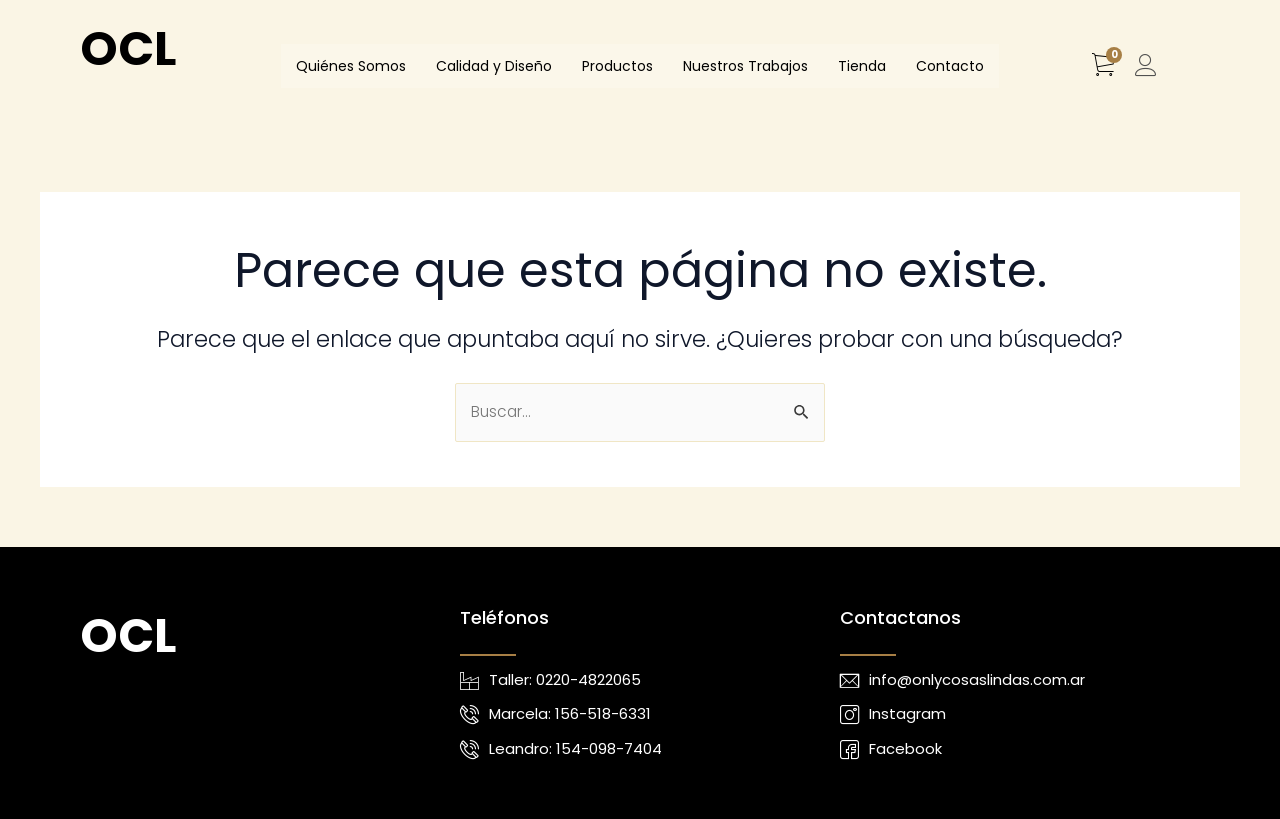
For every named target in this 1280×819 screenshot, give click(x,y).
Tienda (862, 66)
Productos (617, 66)
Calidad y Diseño (494, 66)
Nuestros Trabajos (745, 66)
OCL (128, 48)
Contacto (950, 66)
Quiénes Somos (351, 66)
